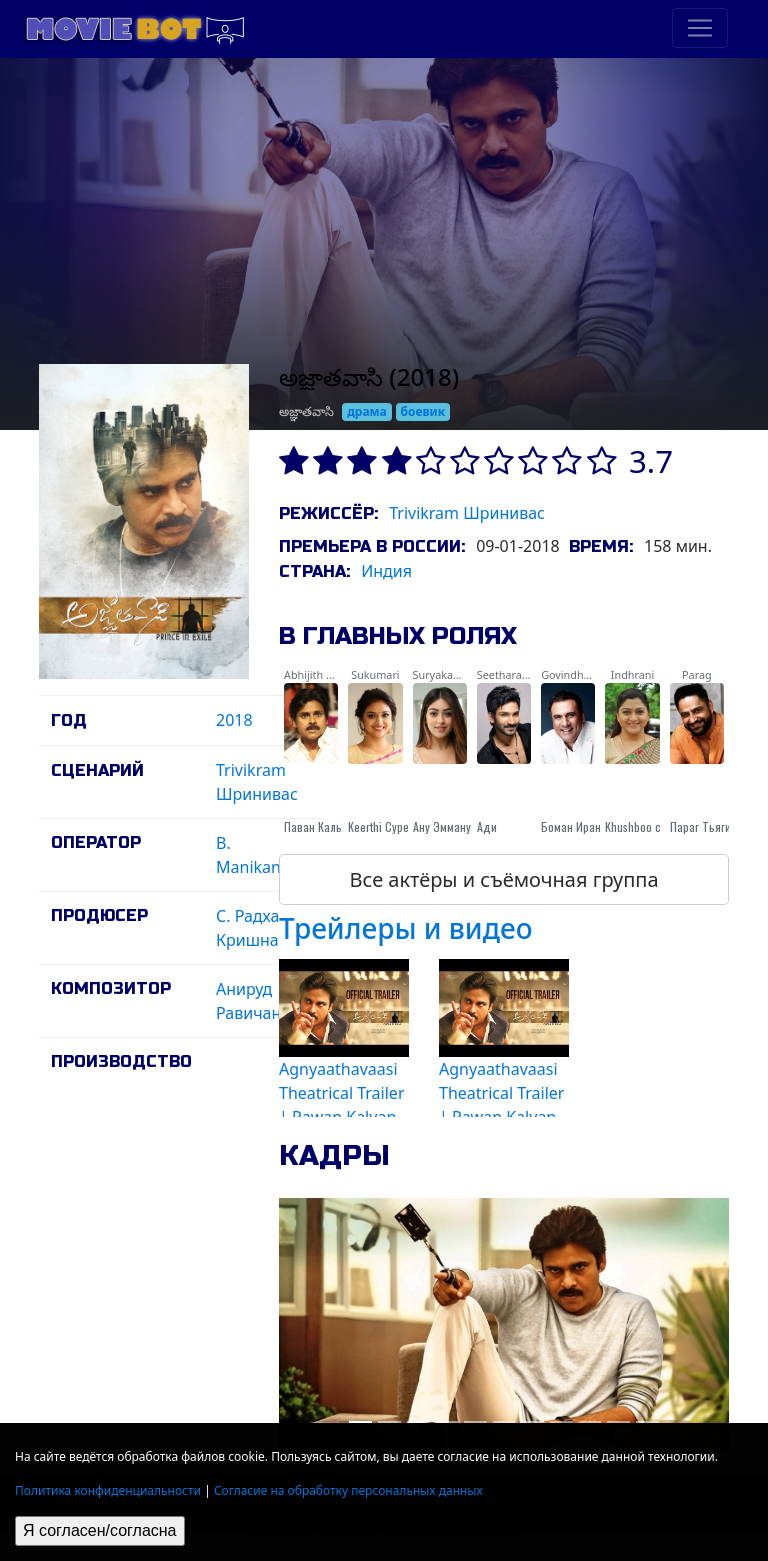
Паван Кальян (319, 826)
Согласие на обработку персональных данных (348, 1490)
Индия (386, 571)
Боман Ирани (574, 826)
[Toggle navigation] (700, 28)
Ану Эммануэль (451, 826)
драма (367, 411)
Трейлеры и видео (406, 928)
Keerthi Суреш (382, 826)
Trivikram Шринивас (467, 513)
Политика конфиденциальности (108, 1490)
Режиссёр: (328, 513)
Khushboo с (633, 826)
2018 (234, 720)
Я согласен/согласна (100, 1530)
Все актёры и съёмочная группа (503, 879)
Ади (487, 826)
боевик (423, 411)
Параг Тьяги (700, 826)
